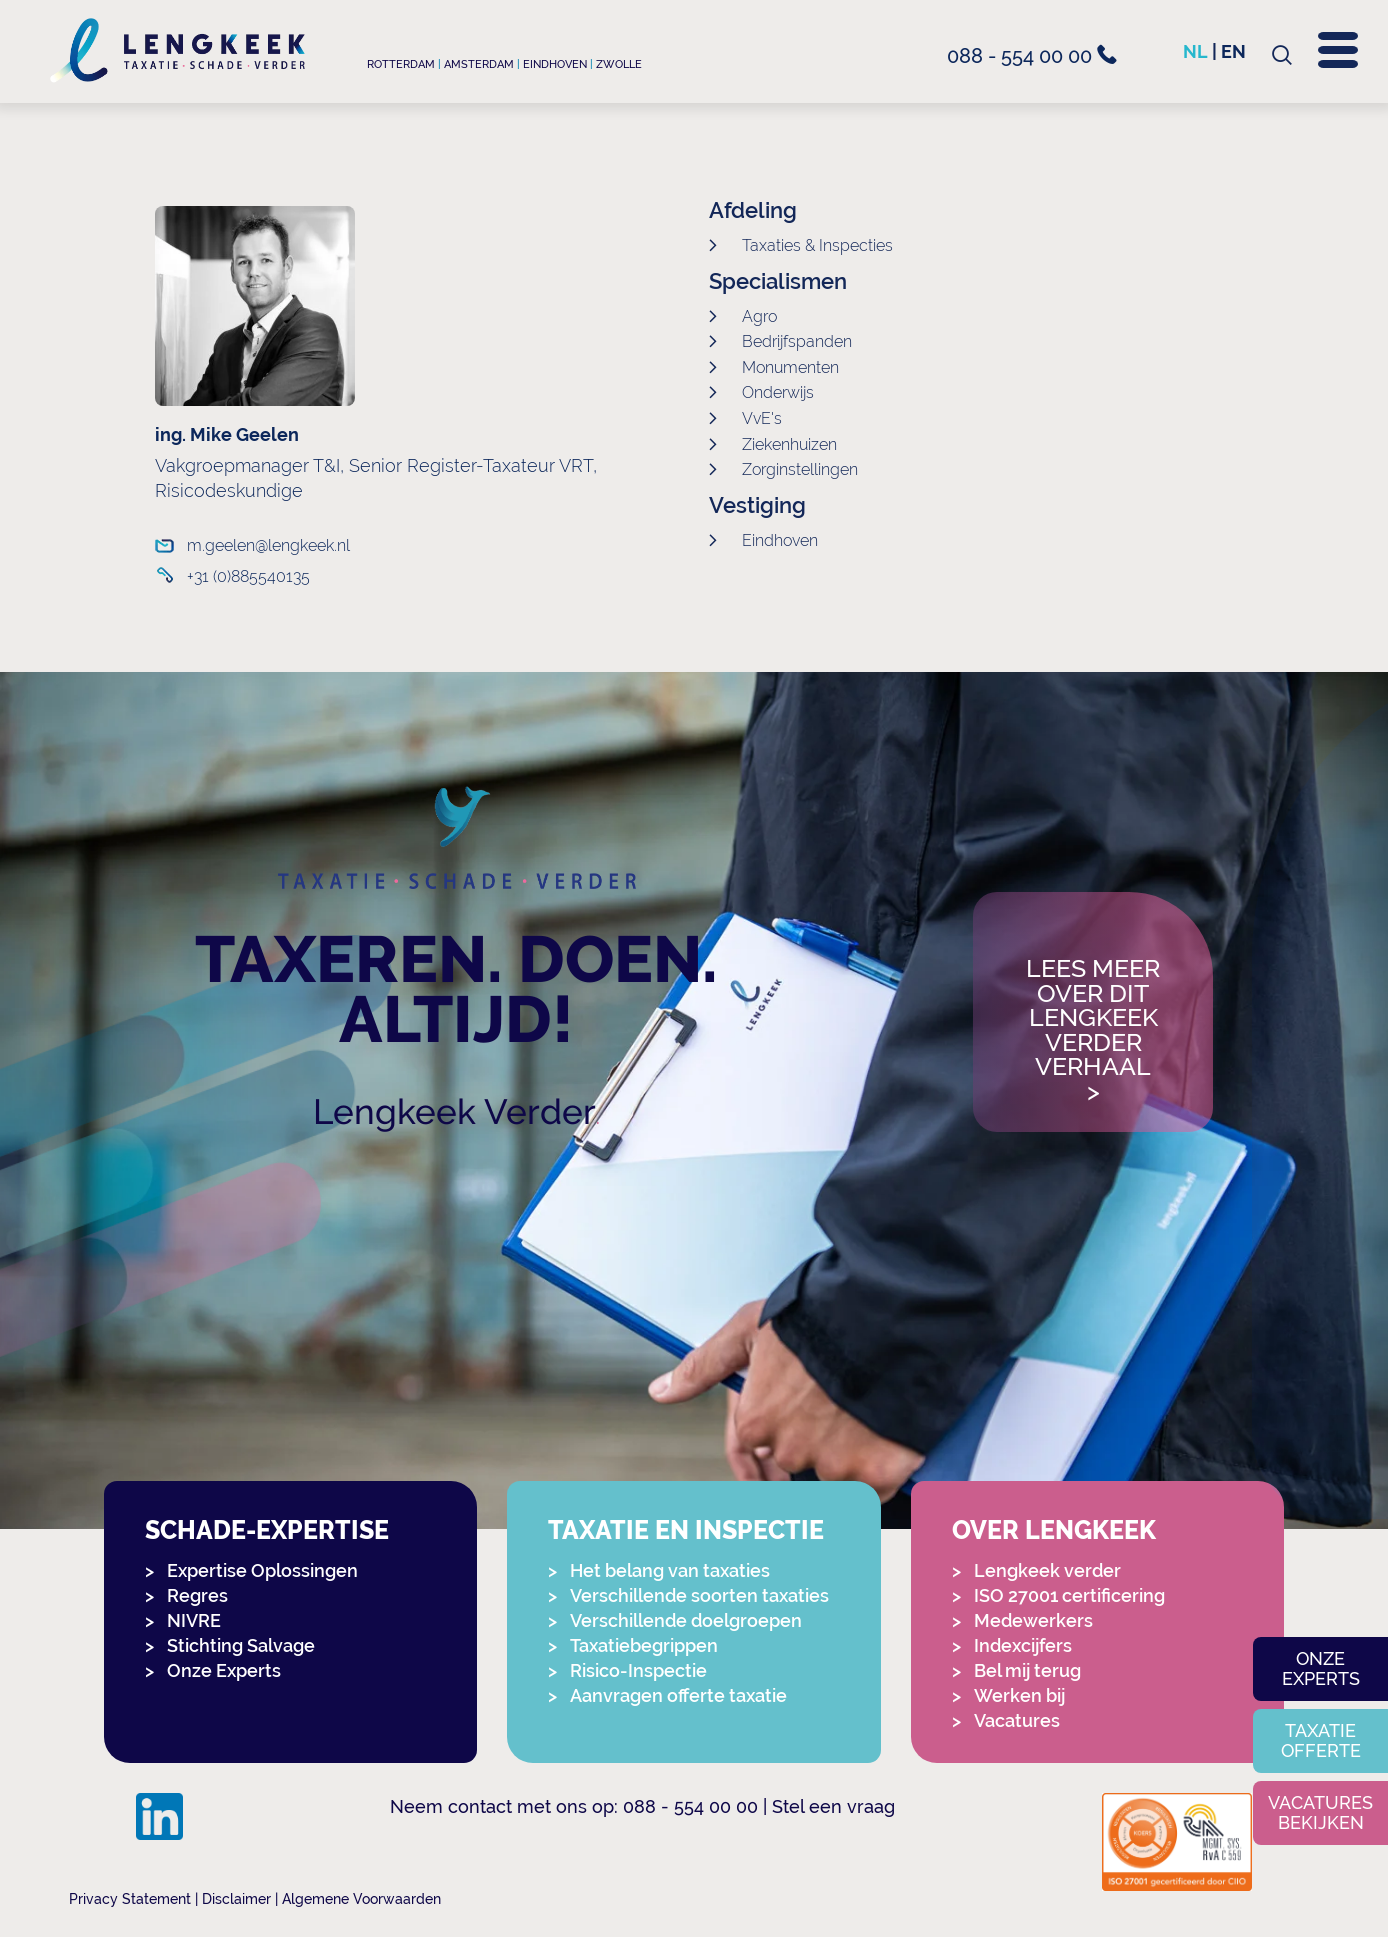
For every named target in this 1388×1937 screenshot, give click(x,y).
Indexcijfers (1023, 1645)
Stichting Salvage (241, 1645)
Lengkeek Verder (454, 1111)
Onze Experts (224, 1670)
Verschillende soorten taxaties (699, 1595)
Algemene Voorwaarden (361, 1899)
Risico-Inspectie (638, 1670)
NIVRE (194, 1620)
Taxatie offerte (1321, 1740)
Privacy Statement (130, 1899)
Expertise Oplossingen (262, 1570)
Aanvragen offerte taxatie (678, 1695)
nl (1195, 51)
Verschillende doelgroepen (686, 1620)
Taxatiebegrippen (644, 1645)
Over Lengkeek (1054, 1530)
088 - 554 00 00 (1032, 56)
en (1233, 51)
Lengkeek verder (1047, 1570)
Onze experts (1321, 1668)
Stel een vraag (833, 1806)
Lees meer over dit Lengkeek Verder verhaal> (1093, 1030)
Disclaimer (236, 1899)
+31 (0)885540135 (248, 576)
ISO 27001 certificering (1069, 1595)
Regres (197, 1595)
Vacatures (1017, 1720)
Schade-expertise (267, 1530)
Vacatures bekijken (1320, 1812)
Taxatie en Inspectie (686, 1530)
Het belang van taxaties (670, 1570)
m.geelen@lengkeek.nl (268, 545)
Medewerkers (1033, 1620)
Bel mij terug (1027, 1670)
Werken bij (1019, 1695)
